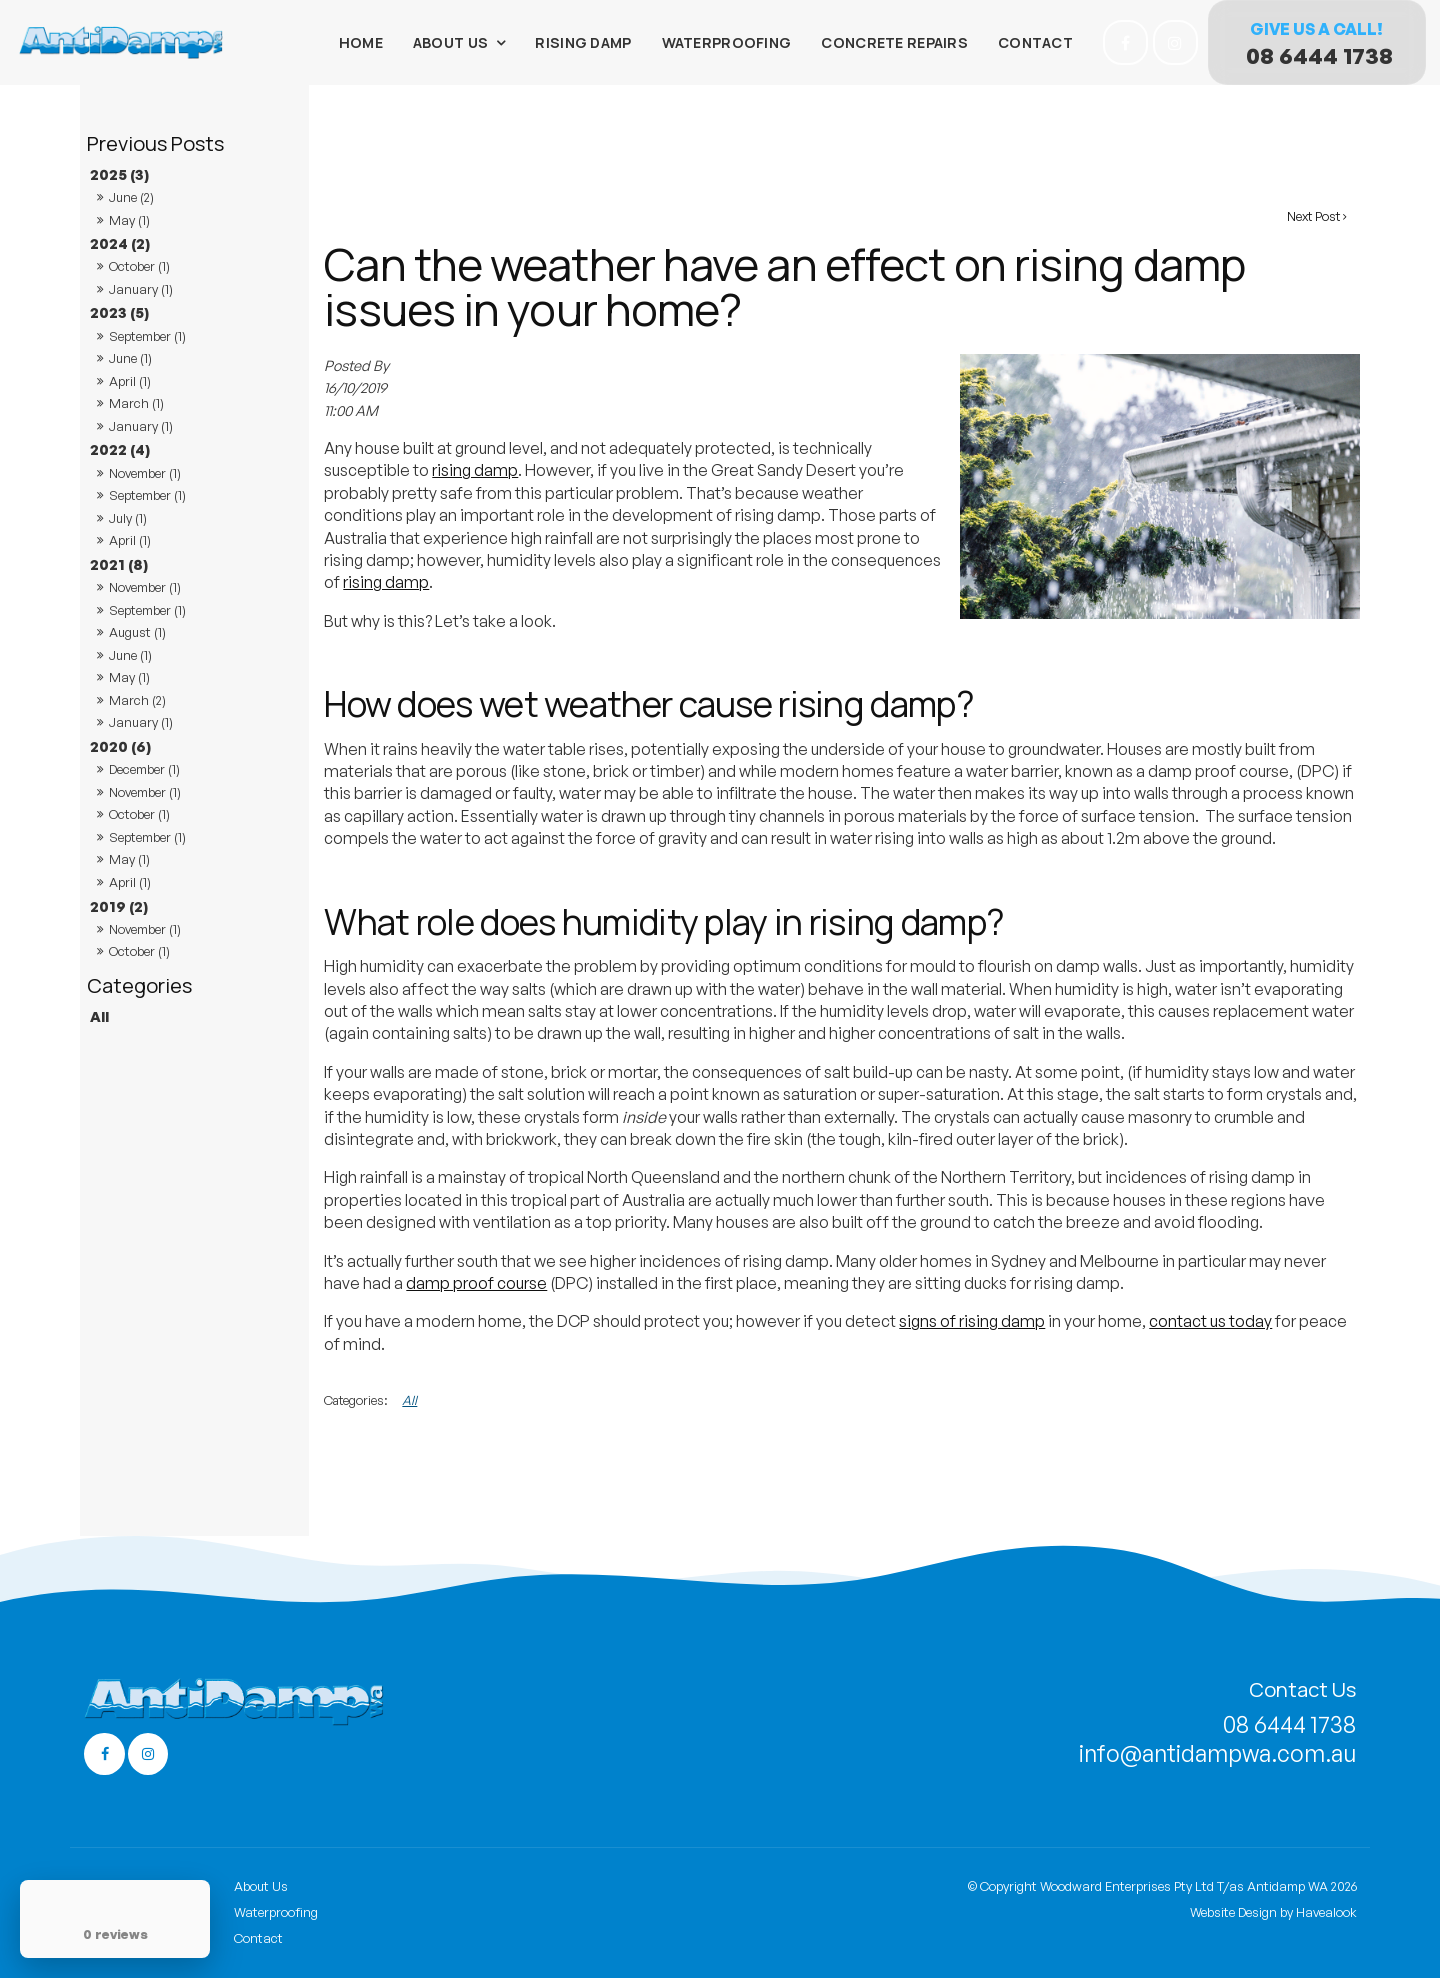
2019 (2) (119, 906)
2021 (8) (119, 564)
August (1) (137, 632)
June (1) (130, 358)
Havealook (1326, 1910)
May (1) (129, 220)
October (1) (139, 266)
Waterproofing (727, 42)
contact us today (1210, 1321)
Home (361, 42)
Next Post (1313, 216)
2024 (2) (120, 243)
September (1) (147, 336)
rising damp (475, 470)
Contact (1035, 42)
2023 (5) (119, 312)
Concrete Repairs (894, 42)
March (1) (136, 403)
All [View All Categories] (409, 1400)
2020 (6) (120, 746)
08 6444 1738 (1319, 56)
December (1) (144, 769)
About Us (450, 42)
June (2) (131, 197)
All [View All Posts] (99, 1016)
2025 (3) (119, 174)
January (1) (141, 289)
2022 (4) (120, 449)
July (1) (128, 518)
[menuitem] (309, 1886)
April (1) (130, 381)
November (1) (145, 473)
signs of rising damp (972, 1321)
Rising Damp (583, 42)
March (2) (137, 700)
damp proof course (476, 1283)
